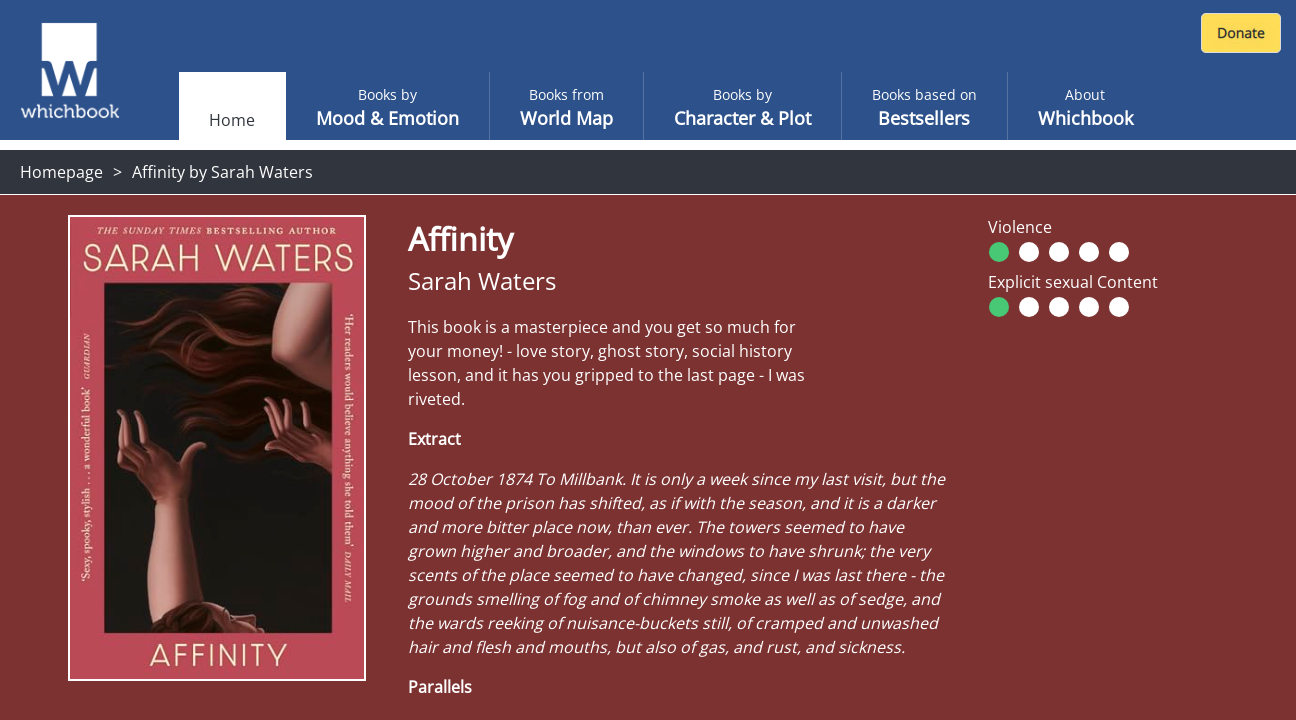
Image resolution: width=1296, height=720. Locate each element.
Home (232, 120)
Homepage (61, 172)
